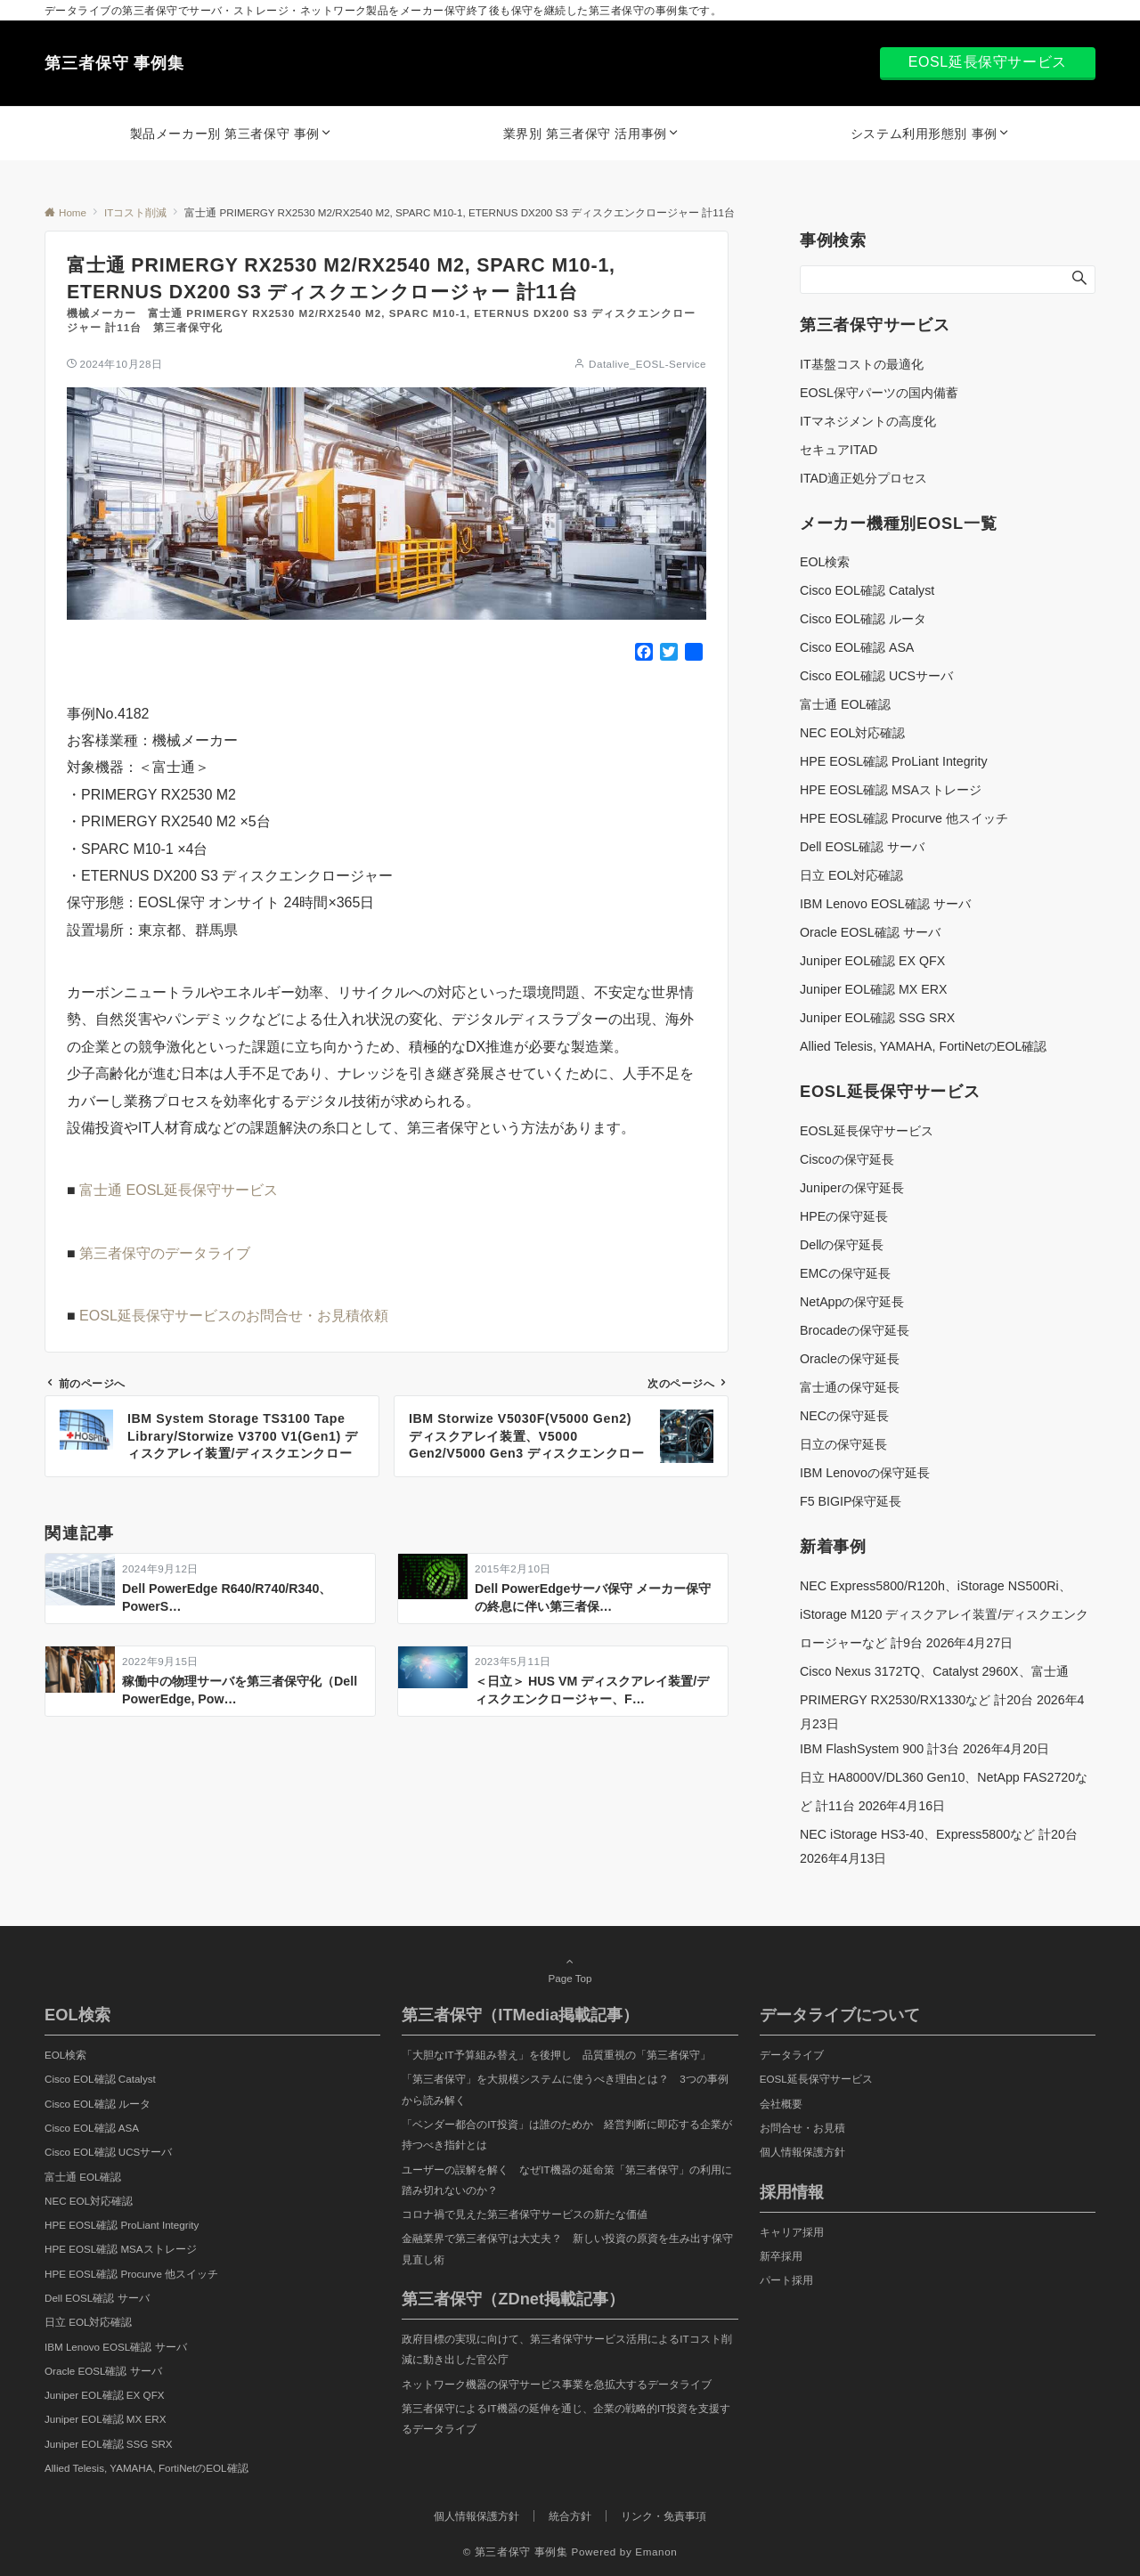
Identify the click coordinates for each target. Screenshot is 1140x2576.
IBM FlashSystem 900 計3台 (879, 1749)
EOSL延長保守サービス (987, 61)
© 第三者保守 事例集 (515, 2551)
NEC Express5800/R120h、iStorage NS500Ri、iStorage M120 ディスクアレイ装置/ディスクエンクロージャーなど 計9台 (944, 1614)
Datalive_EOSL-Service (647, 364)
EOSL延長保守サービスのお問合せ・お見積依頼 (233, 1315)
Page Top (570, 1969)
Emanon (656, 2551)
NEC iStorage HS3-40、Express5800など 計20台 (939, 1834)
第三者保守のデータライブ (164, 1253)
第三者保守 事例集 (114, 63)
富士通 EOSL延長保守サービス (178, 1190)
